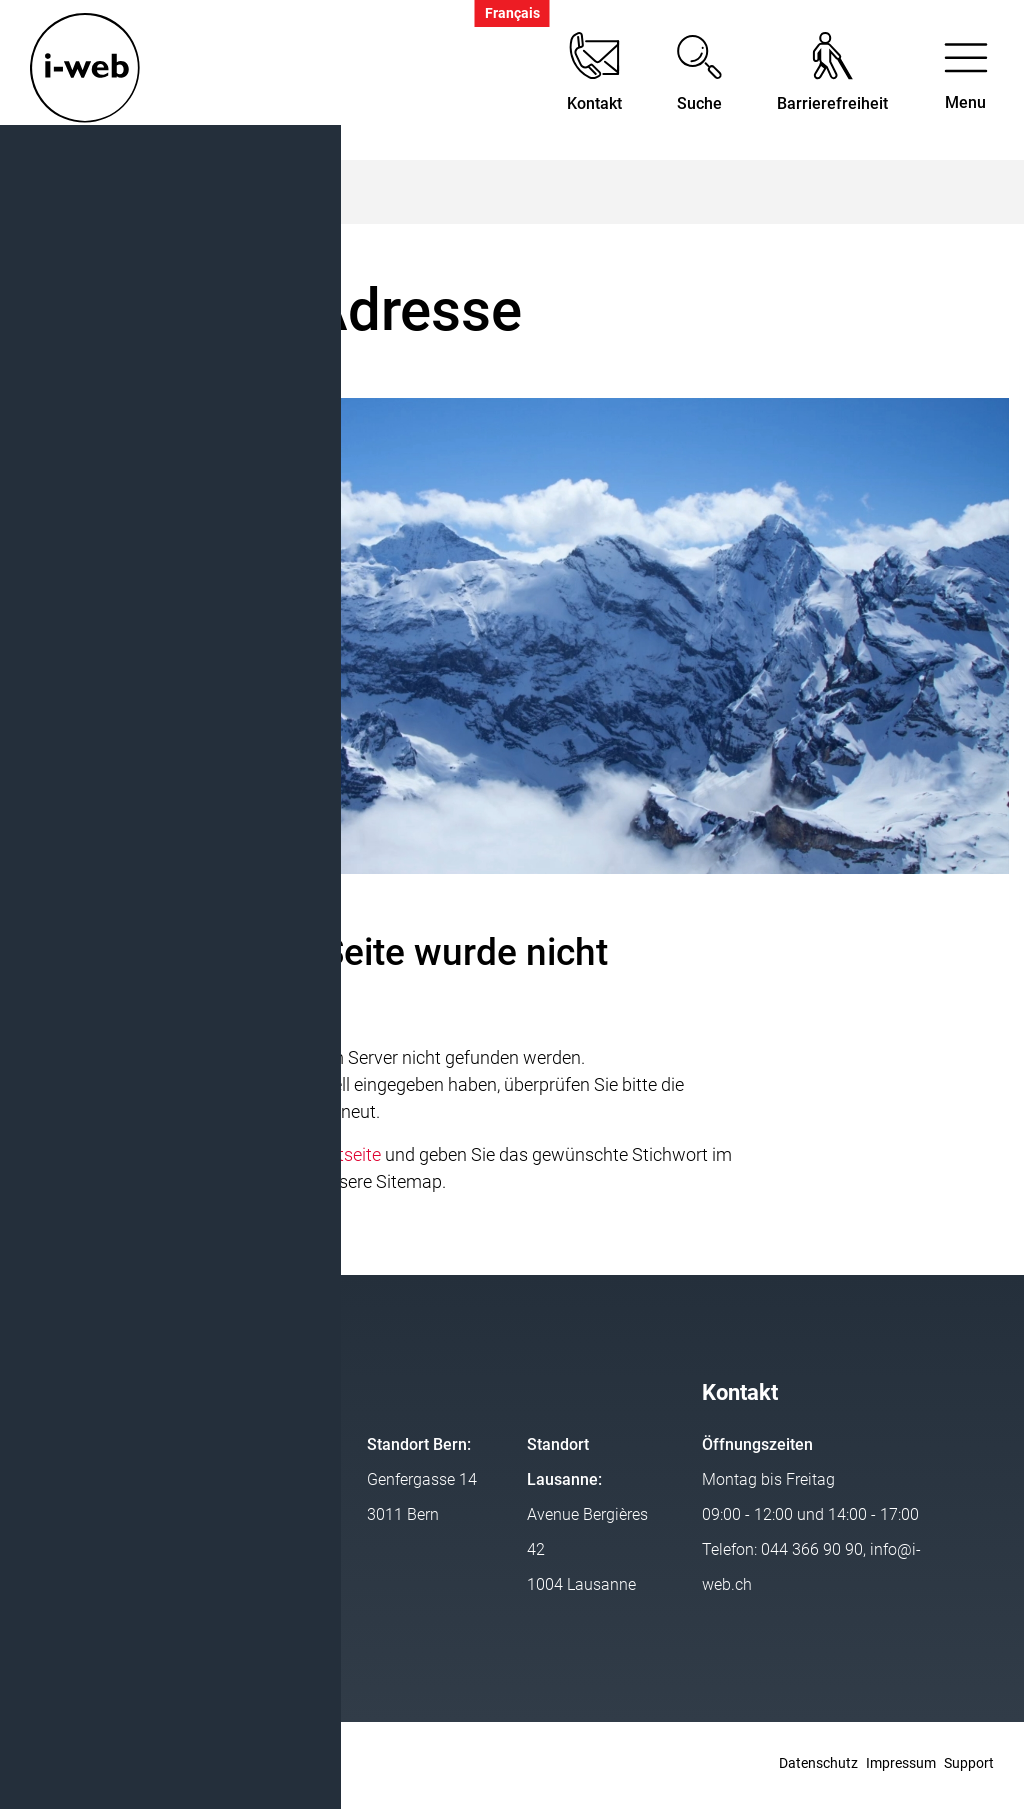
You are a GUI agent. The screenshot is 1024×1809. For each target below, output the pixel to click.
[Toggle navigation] (965, 81)
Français (512, 13)
